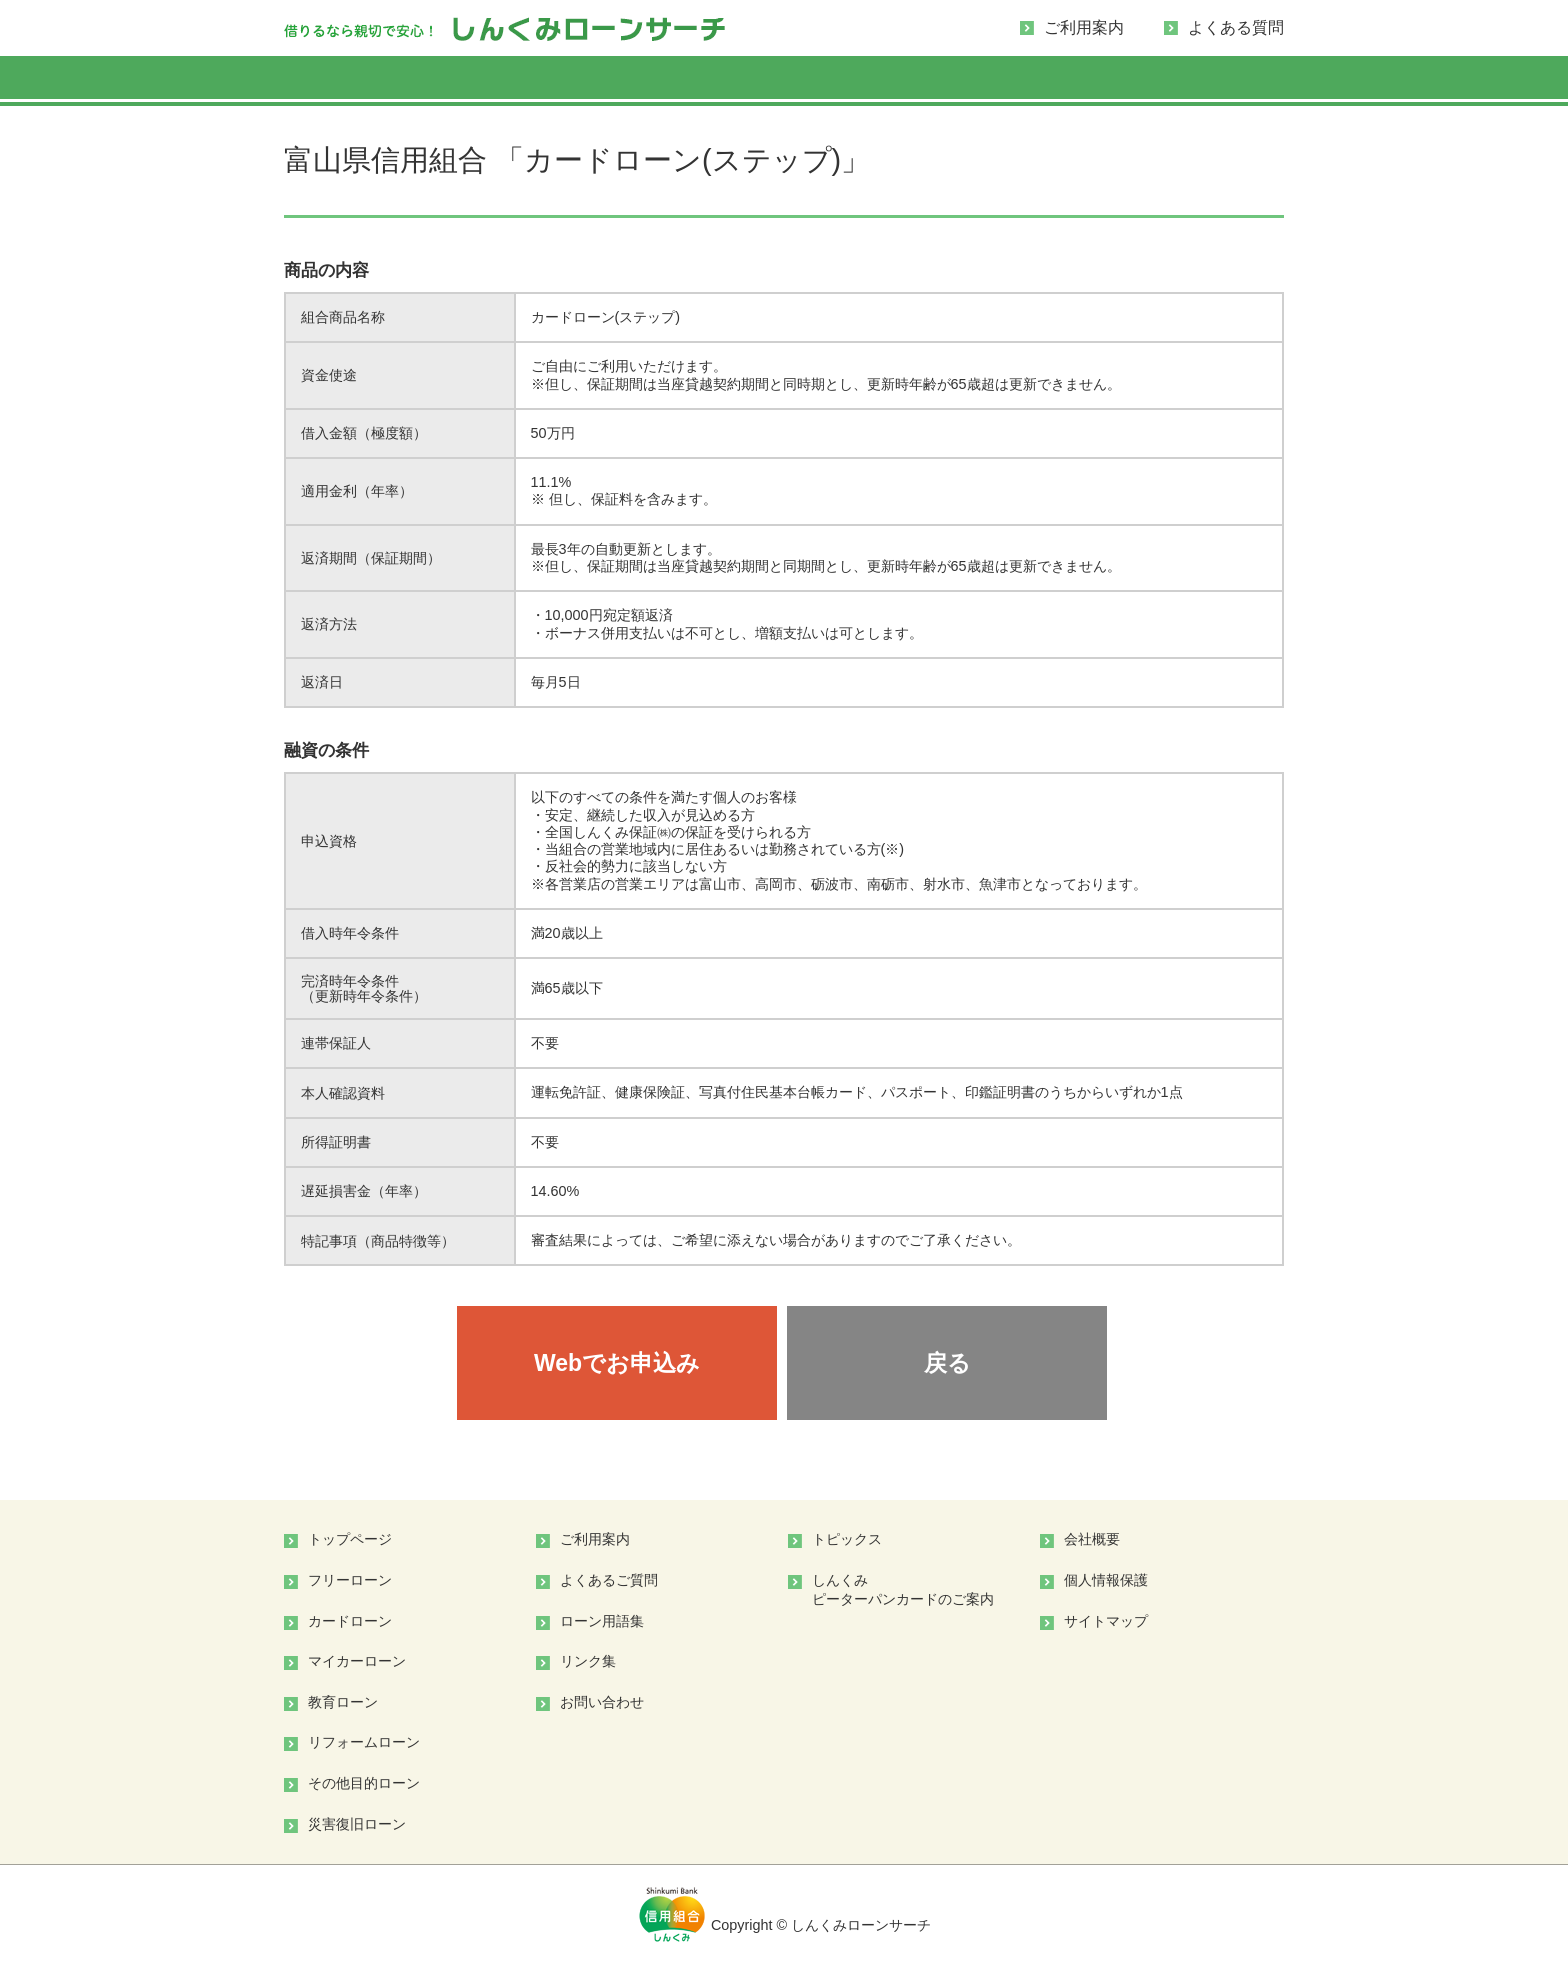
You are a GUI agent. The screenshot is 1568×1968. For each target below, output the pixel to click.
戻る (947, 1363)
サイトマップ (1106, 1621)
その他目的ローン (364, 1783)
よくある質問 (1236, 27)
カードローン (350, 1621)
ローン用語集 (602, 1621)
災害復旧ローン (357, 1824)
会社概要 (1092, 1539)
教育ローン (343, 1702)
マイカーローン (357, 1661)
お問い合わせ (602, 1702)
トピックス (847, 1539)
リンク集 (588, 1661)
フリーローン (350, 1580)
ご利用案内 (1084, 27)
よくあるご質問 (609, 1580)
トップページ (350, 1539)
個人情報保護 (1106, 1580)
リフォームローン (364, 1742)
